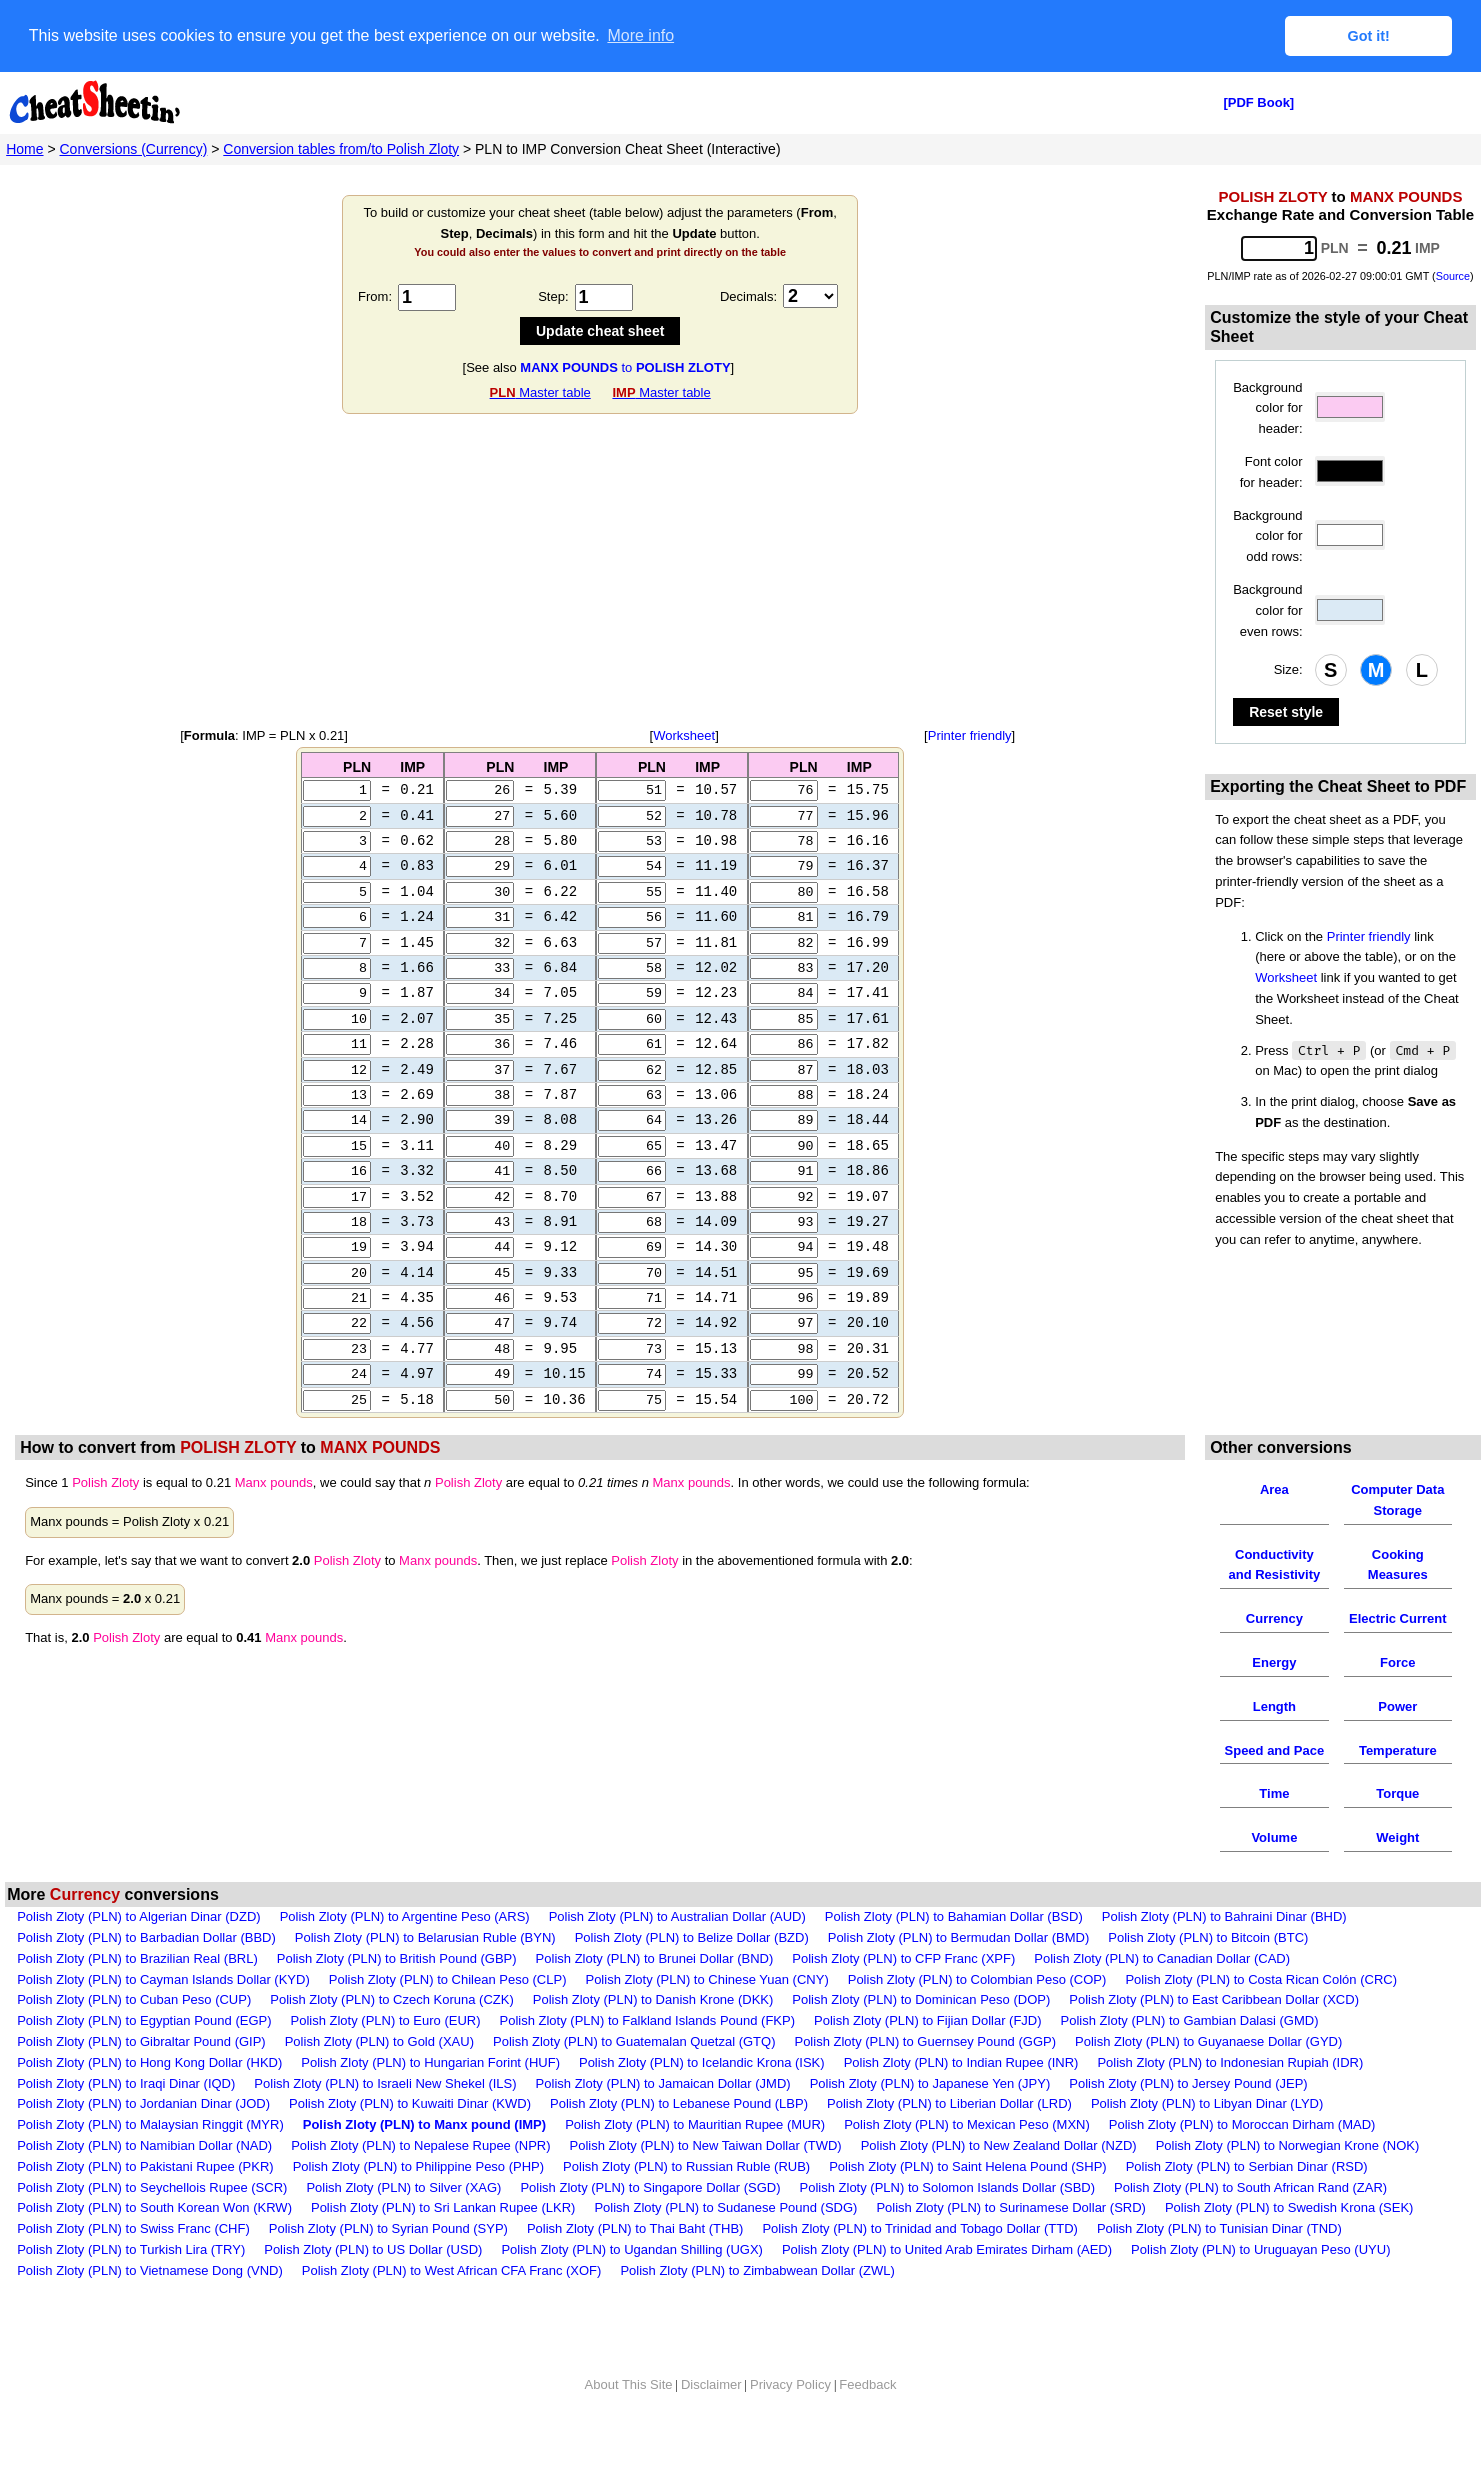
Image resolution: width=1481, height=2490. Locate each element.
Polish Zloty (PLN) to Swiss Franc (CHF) (133, 2268)
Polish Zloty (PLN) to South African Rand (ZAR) (1250, 2227)
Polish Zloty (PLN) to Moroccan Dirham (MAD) (1242, 2164)
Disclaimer (711, 2423)
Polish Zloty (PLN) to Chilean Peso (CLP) (448, 2019)
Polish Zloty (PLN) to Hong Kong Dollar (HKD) (149, 2102)
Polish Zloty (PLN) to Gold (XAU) (379, 2081)
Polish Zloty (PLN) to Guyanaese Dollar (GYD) (1208, 2081)
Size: (1288, 669)
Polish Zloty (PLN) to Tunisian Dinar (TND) (1219, 2268)
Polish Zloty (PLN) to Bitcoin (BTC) (1208, 1977)
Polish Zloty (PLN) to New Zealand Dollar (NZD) (999, 2185)
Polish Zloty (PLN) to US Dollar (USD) (373, 2289)
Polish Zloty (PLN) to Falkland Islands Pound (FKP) (648, 2060)
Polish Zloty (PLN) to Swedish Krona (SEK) (1289, 2247)
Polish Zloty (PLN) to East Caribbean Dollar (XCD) (1214, 2039)
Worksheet (684, 735)
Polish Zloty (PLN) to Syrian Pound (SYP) (388, 2268)
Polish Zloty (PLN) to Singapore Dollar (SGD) (650, 2227)
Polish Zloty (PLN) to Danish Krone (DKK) (653, 2039)
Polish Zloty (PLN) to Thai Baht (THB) (635, 2268)
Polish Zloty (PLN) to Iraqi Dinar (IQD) (126, 2123)
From (373, 296)
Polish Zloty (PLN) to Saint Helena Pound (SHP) (967, 2206)
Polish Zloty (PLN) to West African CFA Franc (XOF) (452, 2310)
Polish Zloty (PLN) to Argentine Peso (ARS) (405, 1956)
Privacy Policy (790, 2423)
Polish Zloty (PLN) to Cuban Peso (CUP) (134, 2039)
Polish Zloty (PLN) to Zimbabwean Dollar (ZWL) (757, 2310)
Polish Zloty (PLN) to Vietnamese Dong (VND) (150, 2310)
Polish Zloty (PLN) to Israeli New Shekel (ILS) (385, 2123)
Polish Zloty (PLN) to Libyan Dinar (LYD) (1207, 2143)
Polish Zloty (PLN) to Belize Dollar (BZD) (692, 1977)
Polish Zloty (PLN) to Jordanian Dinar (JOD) (143, 2143)
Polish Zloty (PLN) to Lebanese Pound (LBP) (679, 2143)
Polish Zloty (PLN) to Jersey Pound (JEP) (1188, 2123)
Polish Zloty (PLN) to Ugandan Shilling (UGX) (632, 2289)
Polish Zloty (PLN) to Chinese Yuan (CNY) (706, 2019)
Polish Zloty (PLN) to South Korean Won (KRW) (154, 2247)
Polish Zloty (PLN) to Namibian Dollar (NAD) (144, 2185)
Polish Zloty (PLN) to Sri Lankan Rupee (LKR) (443, 2247)
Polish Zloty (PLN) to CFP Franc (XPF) (903, 1998)
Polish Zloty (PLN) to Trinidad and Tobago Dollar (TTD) (920, 2268)
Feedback (867, 2423)
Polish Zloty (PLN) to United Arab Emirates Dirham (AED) (947, 2289)
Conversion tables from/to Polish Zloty (341, 148)
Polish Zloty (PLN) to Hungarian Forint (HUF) (430, 2102)
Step (551, 296)
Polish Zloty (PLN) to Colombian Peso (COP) (977, 2019)
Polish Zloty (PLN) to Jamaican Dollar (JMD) (663, 2123)
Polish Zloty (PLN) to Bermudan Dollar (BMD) (959, 1977)
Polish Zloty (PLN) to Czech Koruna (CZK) (391, 2039)
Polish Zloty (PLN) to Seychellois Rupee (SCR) (152, 2227)
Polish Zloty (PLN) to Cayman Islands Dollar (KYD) (163, 2019)
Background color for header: (1267, 407)
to (625, 366)
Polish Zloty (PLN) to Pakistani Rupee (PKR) (145, 2206)
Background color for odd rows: (1267, 535)
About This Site (629, 2423)
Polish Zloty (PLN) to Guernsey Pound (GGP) (925, 2081)
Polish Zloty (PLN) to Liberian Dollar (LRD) (949, 2143)
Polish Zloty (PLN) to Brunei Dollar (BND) (655, 1998)
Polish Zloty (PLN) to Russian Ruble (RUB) (686, 2206)
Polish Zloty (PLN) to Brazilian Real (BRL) (137, 1998)
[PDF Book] (1258, 102)
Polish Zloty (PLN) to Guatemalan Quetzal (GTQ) (634, 2081)
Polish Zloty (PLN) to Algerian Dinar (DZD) (138, 1956)
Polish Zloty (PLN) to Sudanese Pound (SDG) (725, 2247)
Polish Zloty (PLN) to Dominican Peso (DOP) (921, 2039)
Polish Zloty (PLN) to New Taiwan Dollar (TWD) (706, 2185)
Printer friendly (970, 735)
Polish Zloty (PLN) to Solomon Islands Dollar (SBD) (948, 2227)
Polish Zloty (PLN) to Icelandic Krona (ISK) (702, 2102)
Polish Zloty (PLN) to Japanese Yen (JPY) (930, 2123)
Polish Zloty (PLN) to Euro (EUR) (386, 2060)
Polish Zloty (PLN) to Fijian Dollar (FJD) (928, 2060)
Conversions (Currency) (134, 148)
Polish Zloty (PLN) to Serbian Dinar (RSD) (1247, 2206)
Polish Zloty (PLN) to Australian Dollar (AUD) (677, 1956)
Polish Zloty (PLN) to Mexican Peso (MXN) (967, 2164)
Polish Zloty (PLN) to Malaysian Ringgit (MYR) (150, 2164)
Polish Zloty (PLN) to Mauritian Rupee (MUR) (695, 2164)
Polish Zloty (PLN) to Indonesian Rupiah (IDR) (1230, 2102)
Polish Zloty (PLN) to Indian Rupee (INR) (961, 2102)
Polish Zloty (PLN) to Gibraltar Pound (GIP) (141, 2081)
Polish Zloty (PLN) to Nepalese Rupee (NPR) (420, 2185)
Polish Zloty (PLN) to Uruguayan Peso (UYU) (1260, 2289)
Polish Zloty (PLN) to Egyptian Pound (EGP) (144, 2060)
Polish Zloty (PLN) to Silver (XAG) (403, 2227)
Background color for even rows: (1267, 610)
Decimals (746, 296)
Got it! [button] (1369, 36)
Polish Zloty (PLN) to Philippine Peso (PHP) (418, 2206)
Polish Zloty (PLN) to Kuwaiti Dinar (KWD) (410, 2143)
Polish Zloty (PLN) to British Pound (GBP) (397, 1998)
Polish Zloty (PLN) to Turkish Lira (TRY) (131, 2289)
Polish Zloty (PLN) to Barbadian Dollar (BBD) (146, 1977)
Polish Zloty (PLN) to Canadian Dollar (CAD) (1162, 1998)
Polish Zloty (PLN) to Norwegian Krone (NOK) (1288, 2185)
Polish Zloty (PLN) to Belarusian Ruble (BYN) (425, 1977)
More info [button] (640, 35)
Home (24, 148)
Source (1453, 276)
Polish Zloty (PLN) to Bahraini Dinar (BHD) (1224, 1956)
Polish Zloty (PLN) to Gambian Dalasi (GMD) (1190, 2060)
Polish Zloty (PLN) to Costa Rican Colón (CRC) (1261, 2019)
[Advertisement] (600, 571)
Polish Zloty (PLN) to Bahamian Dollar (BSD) (954, 1956)
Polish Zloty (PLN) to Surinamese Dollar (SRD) (1010, 2247)
